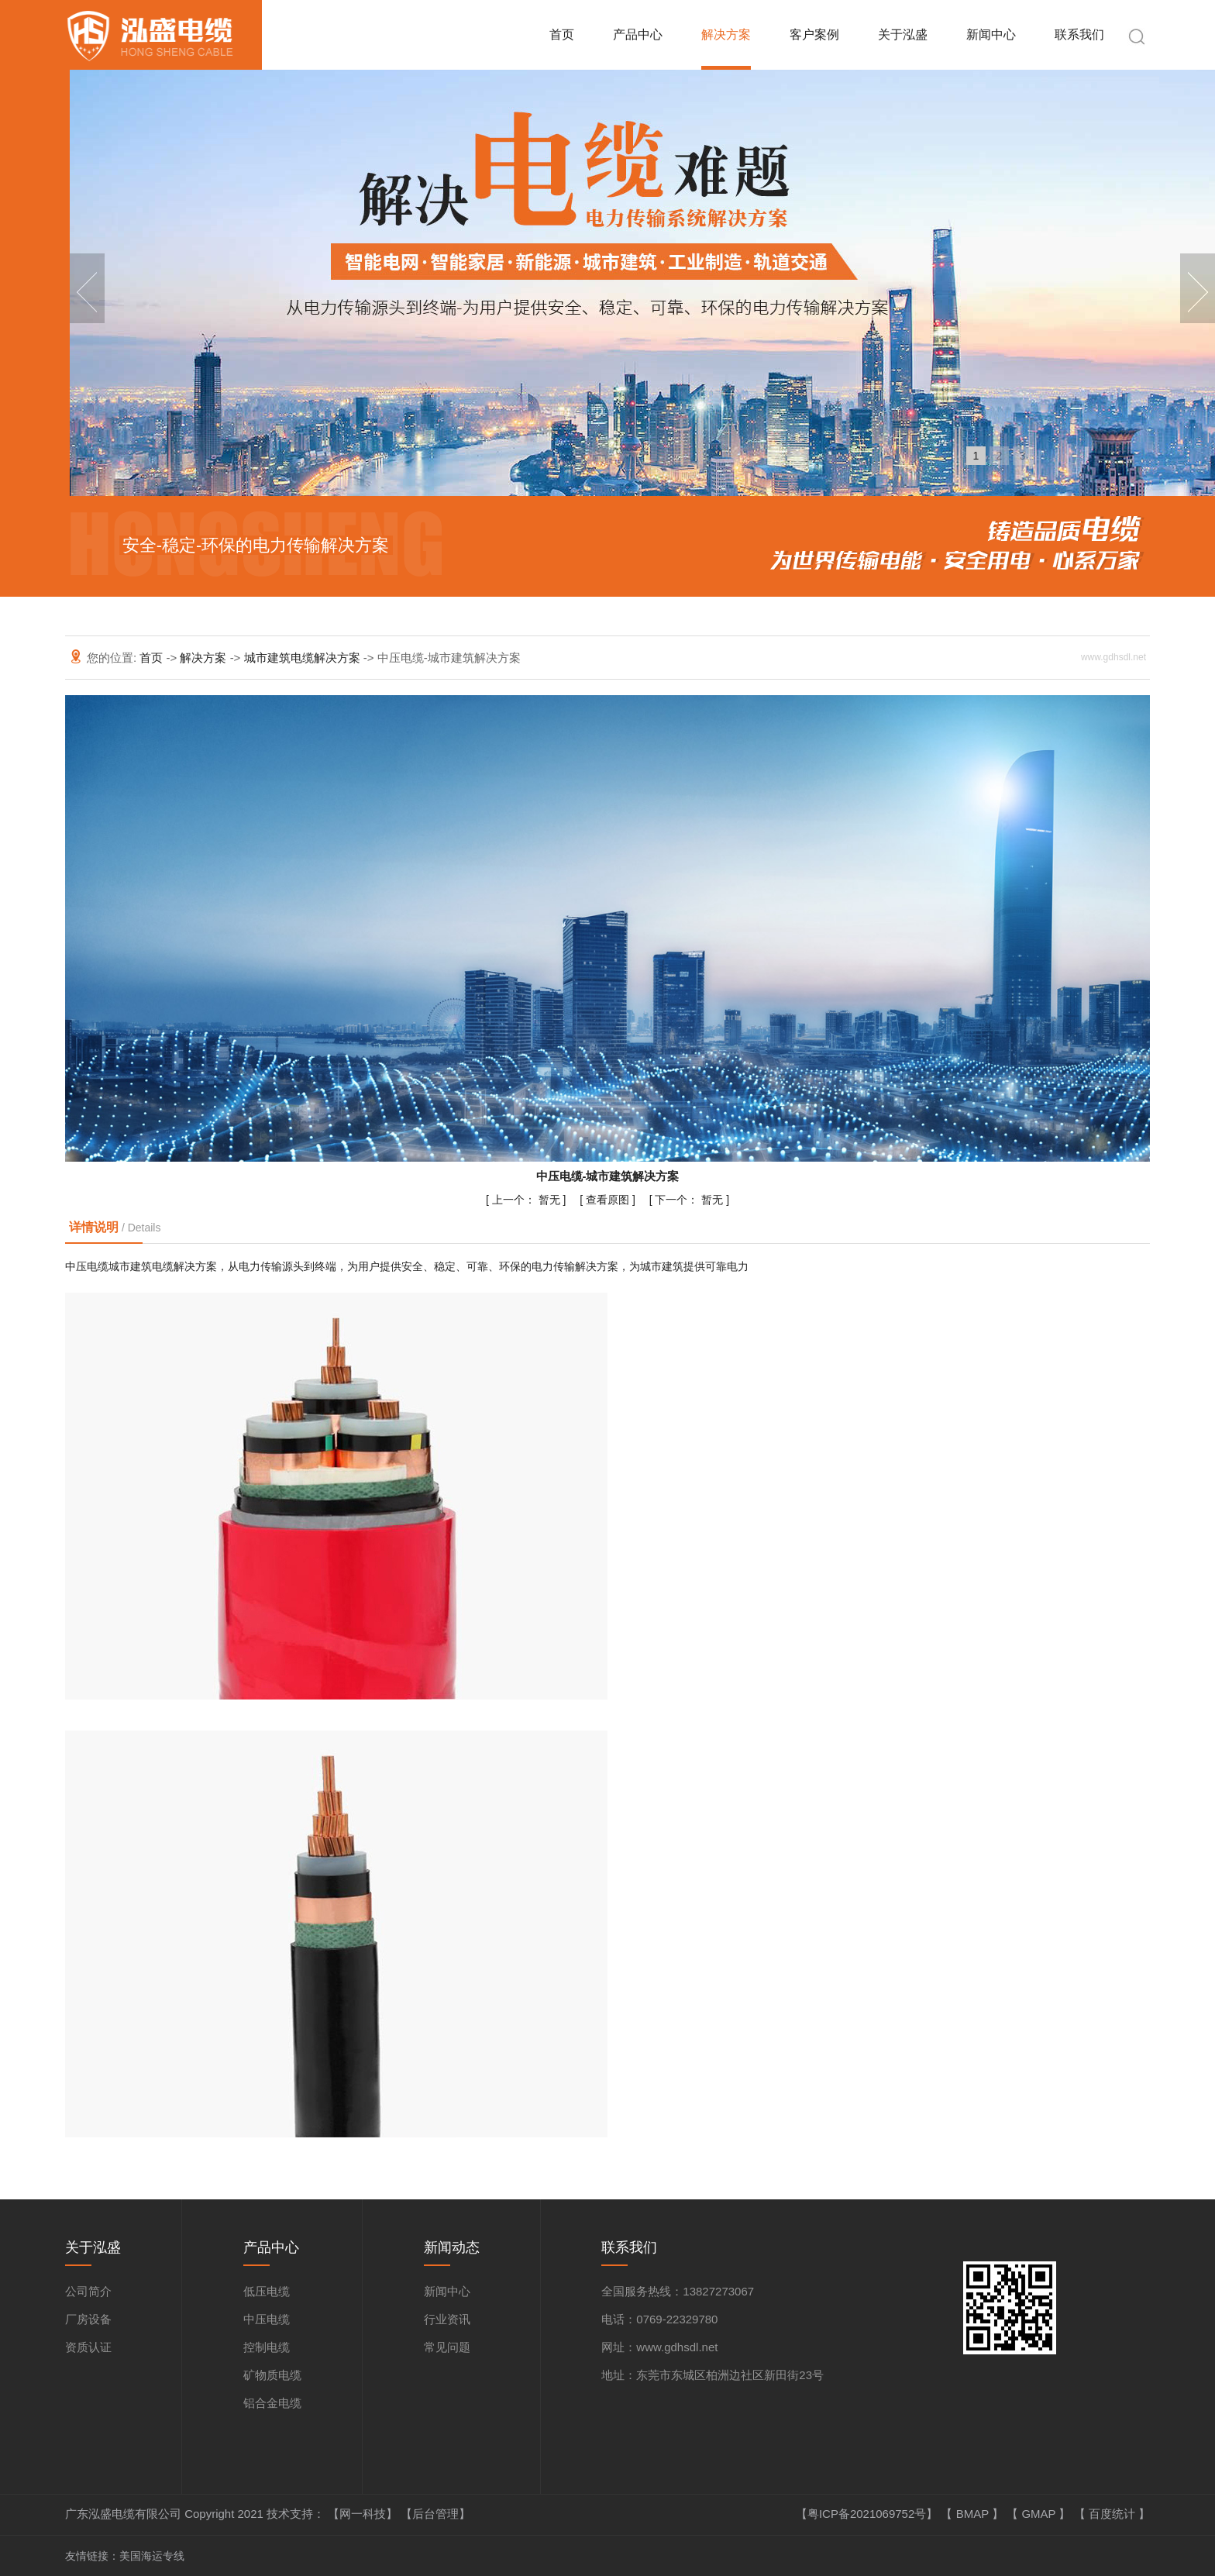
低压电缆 (266, 2291)
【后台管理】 (435, 2513)
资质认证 (88, 2347)
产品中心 (638, 34)
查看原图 (609, 1199)
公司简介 (88, 2291)
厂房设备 (88, 2319)
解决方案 (726, 34)
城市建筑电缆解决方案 (303, 657)
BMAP (974, 2513)
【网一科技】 (364, 2513)
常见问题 (447, 2347)
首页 (561, 34)
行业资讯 (447, 2319)
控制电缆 (266, 2347)
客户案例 (814, 34)
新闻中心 (991, 34)
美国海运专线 (151, 2556)
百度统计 (1113, 2513)
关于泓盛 (903, 34)
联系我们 (1079, 34)
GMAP (1039, 2513)
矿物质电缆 (272, 2374)
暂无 (527, 1199)
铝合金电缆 (272, 2402)
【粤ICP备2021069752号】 (868, 2513)
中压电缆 (266, 2319)
